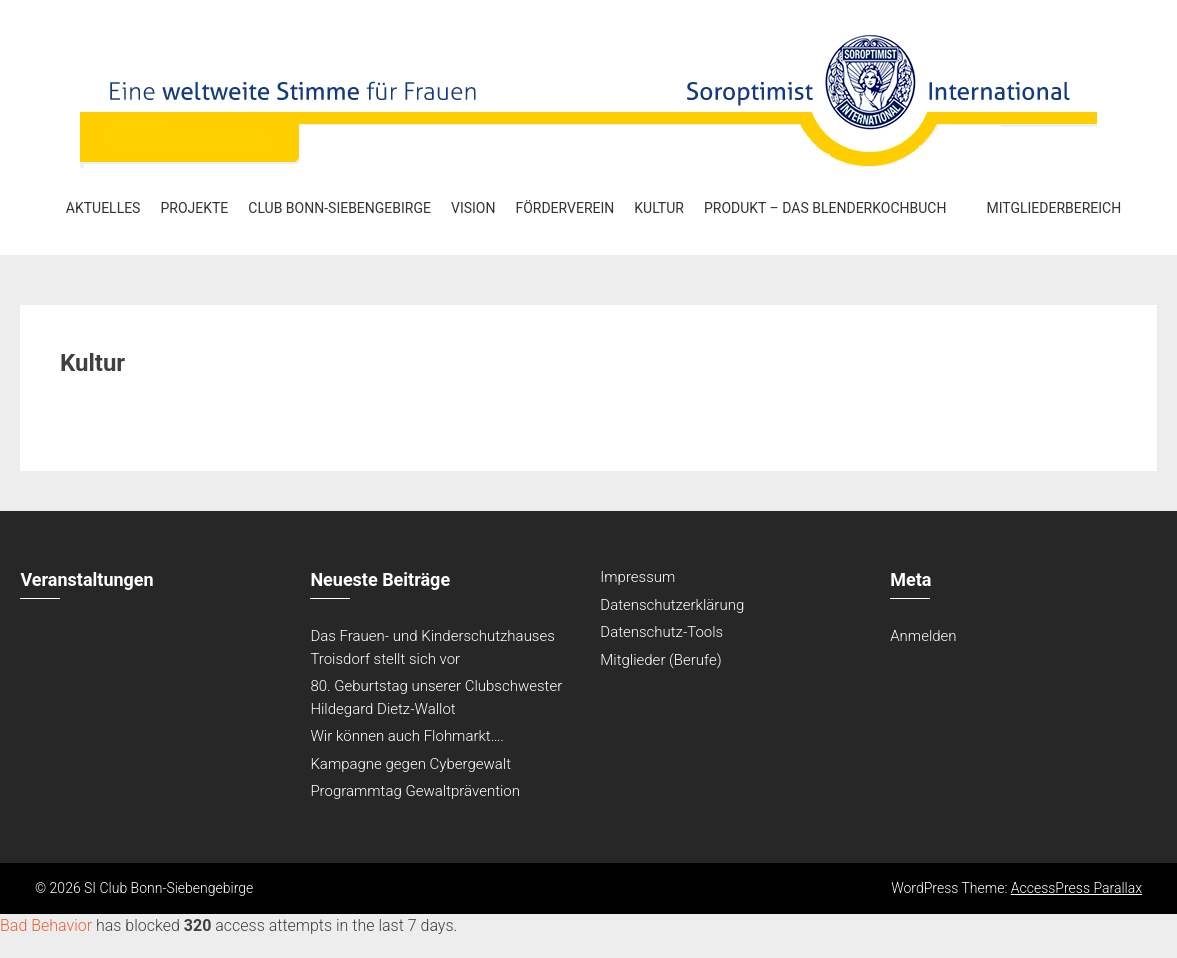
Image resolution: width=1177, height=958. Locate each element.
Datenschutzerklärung (672, 605)
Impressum (637, 577)
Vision (473, 208)
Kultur (659, 208)
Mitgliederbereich (1053, 208)
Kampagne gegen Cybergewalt (410, 764)
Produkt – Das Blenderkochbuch (825, 208)
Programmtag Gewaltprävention (415, 791)
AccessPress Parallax (1076, 888)
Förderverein (564, 208)
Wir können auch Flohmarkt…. (407, 736)
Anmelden (923, 636)
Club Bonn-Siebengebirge (339, 208)
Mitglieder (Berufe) (660, 660)
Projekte (194, 208)
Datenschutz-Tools (661, 632)
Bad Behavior (46, 925)
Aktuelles (103, 208)
